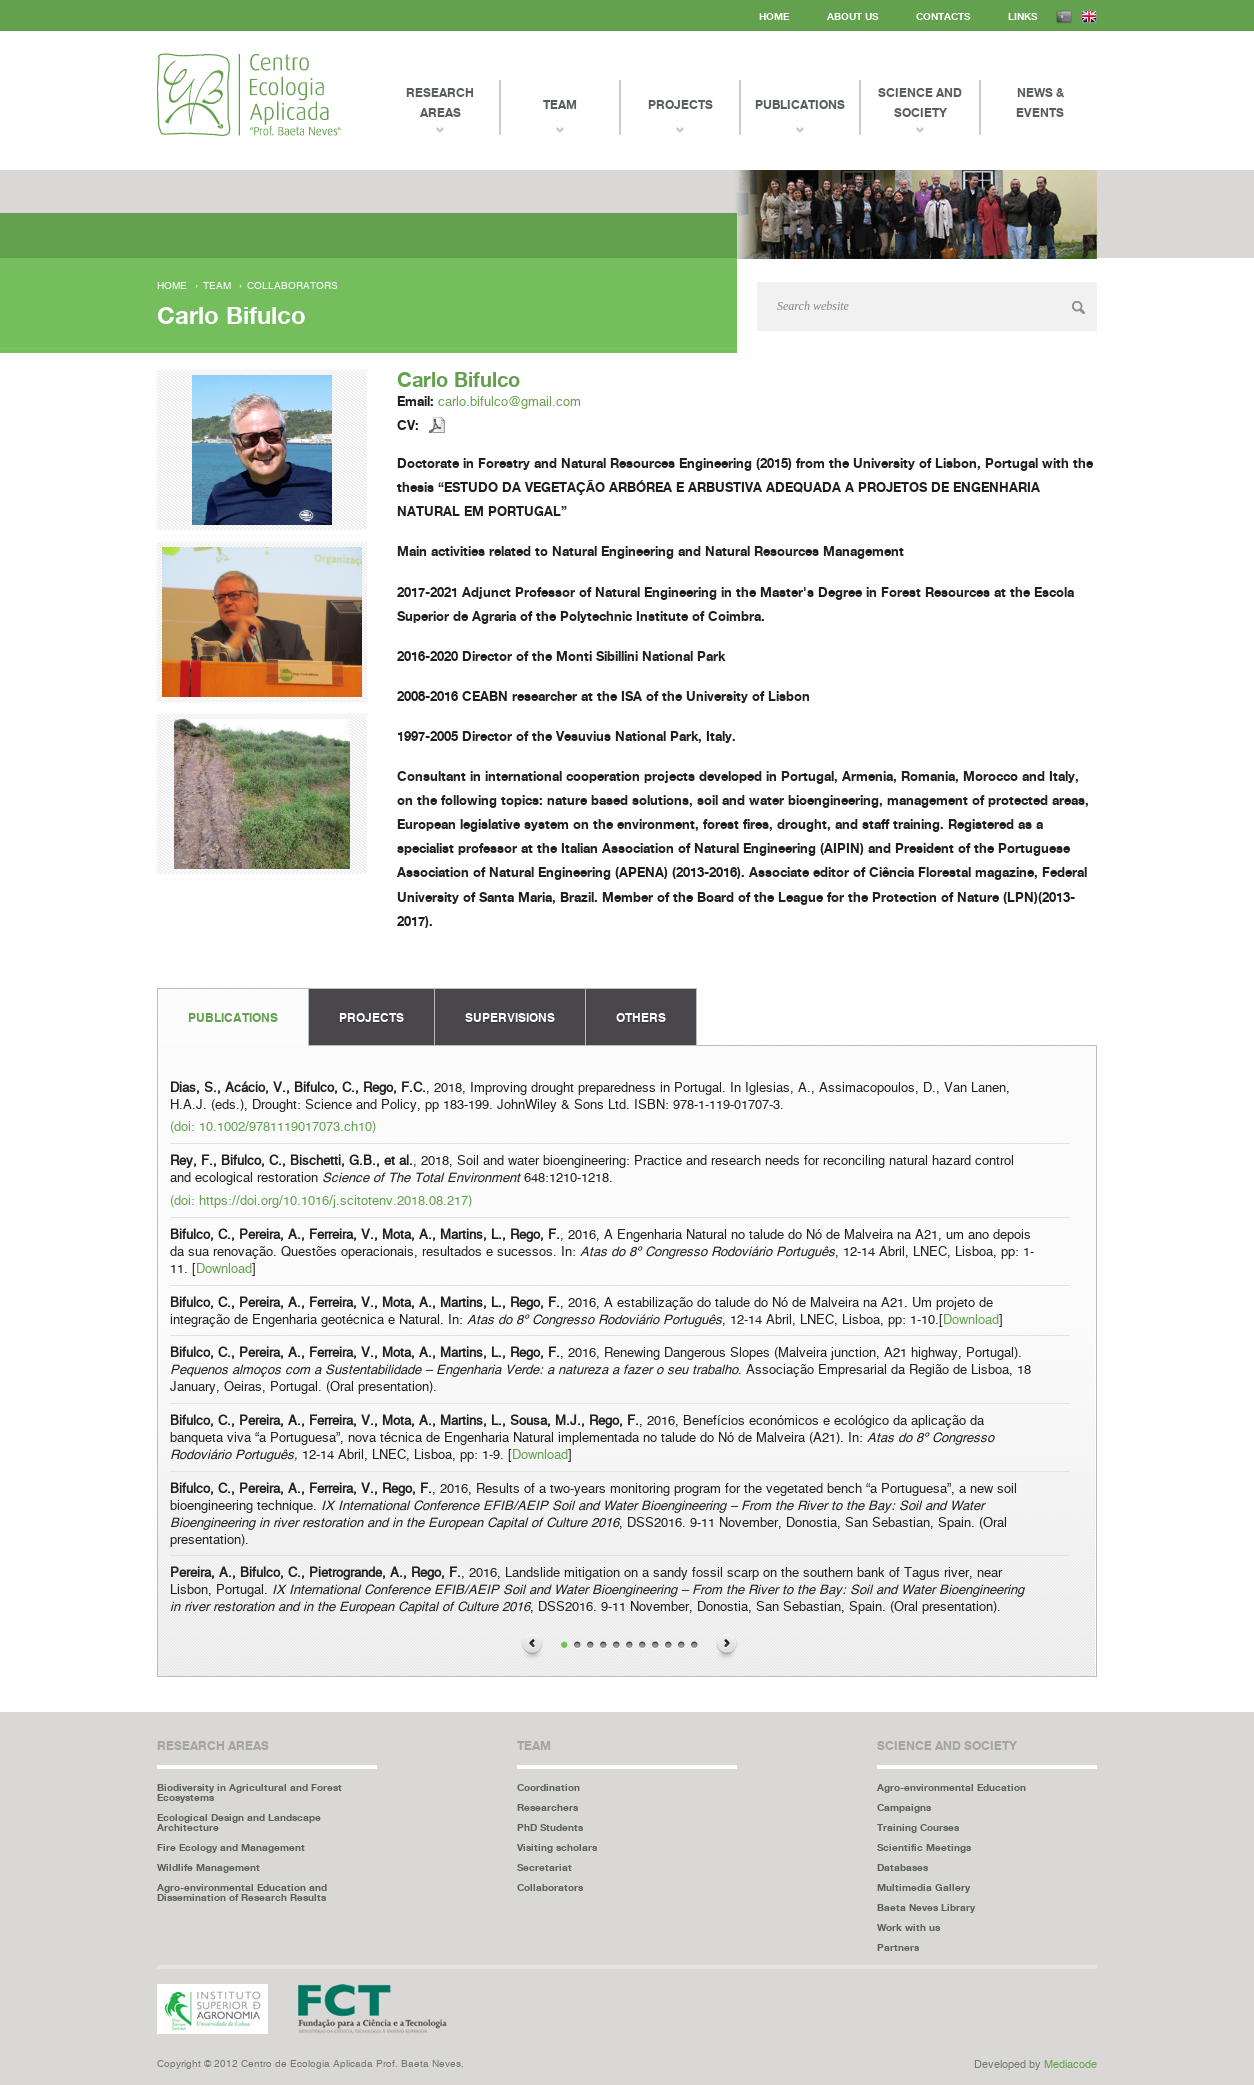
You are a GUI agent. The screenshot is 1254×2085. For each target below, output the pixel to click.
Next (727, 1647)
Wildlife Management (208, 1867)
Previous (532, 1647)
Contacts (943, 16)
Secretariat (544, 1867)
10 (681, 1645)
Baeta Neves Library (926, 1907)
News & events (1040, 102)
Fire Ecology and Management (231, 1847)
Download (224, 1269)
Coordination (548, 1787)
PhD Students (550, 1827)
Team (217, 286)
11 (694, 1645)
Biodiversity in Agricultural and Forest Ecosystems (249, 1792)
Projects (371, 1017)
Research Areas (440, 102)
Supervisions (510, 1017)
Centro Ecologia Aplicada (249, 94)
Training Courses (918, 1827)
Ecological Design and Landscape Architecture (239, 1822)
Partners (898, 1947)
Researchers (547, 1807)
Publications (233, 1017)
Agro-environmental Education (951, 1787)
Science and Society (920, 102)
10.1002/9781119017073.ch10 (285, 1127)
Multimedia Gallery (923, 1887)
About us (852, 16)
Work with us (908, 1927)
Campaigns (904, 1807)
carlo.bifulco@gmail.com (509, 402)
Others (641, 1017)
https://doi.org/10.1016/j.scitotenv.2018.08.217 (333, 1201)
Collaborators (292, 286)
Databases (902, 1867)
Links (1022, 16)
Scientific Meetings (924, 1847)
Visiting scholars (557, 1847)
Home (774, 16)
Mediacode (1070, 2064)
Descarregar (437, 425)
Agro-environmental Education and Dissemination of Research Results (242, 1892)
